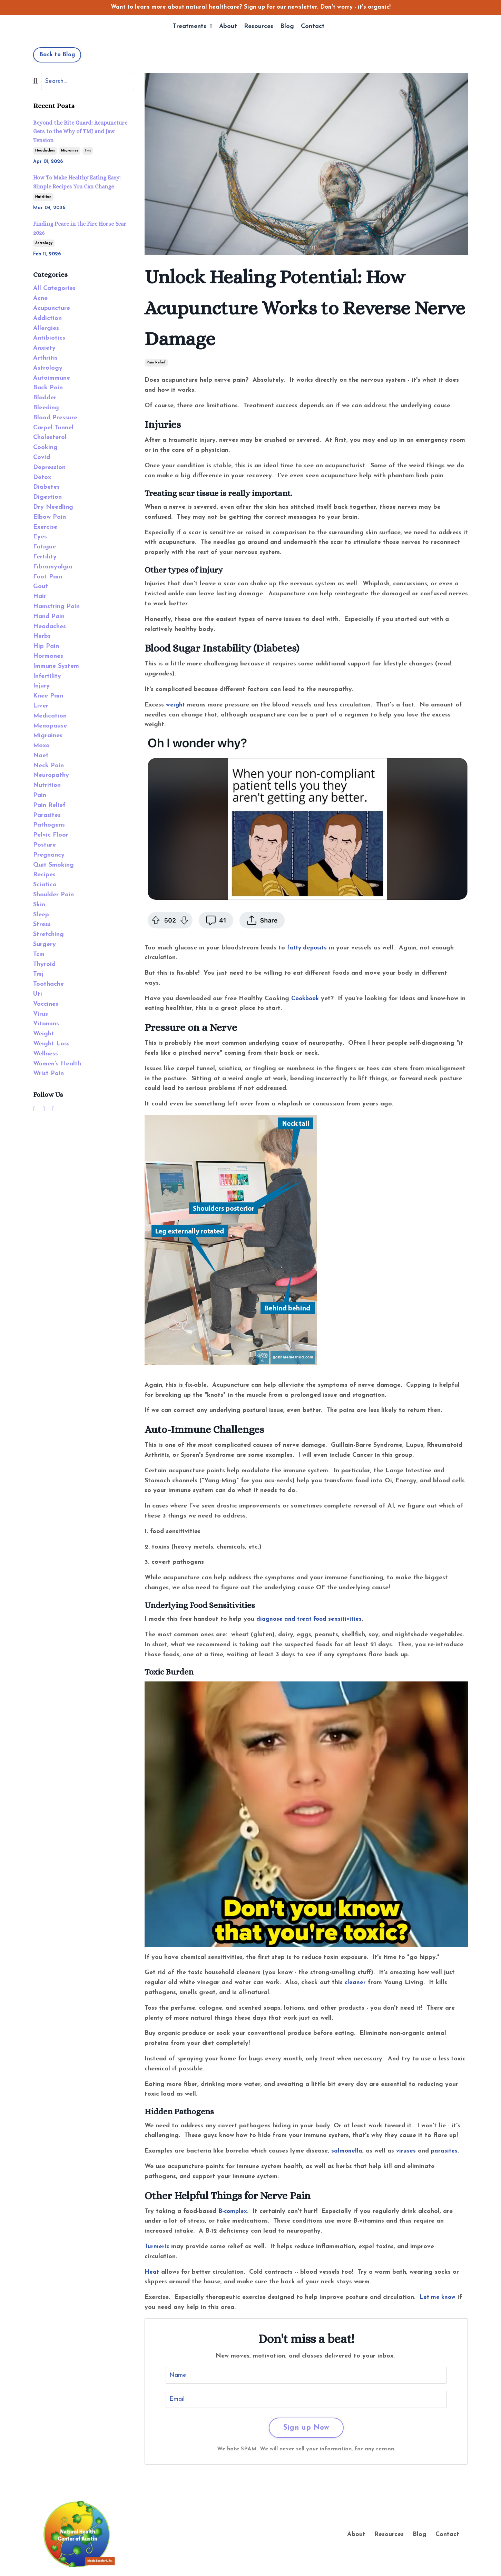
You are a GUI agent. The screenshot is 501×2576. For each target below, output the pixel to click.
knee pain (48, 696)
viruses (406, 2151)
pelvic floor (50, 835)
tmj (88, 151)
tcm (39, 954)
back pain (48, 387)
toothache (48, 984)
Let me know (439, 2297)
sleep (41, 914)
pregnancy (49, 855)
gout (40, 586)
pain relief (156, 362)
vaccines (45, 1004)
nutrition (43, 197)
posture (44, 845)
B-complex (233, 2211)
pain (39, 795)
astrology (43, 243)
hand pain (49, 616)
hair (39, 596)
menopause (50, 726)
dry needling (53, 507)
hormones (48, 656)
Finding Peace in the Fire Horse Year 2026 (79, 228)
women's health (57, 1064)
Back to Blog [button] (57, 55)
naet (41, 755)
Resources (259, 27)
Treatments (192, 27)
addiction (47, 318)
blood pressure (55, 417)
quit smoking (53, 865)
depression (49, 467)
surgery (44, 944)
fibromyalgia (52, 567)
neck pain (48, 765)
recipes (44, 874)
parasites (445, 2151)
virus (40, 1014)
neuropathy (51, 775)
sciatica (45, 884)
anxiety (44, 348)
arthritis (45, 358)
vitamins (46, 1024)
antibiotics (49, 338)
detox (42, 477)
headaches (45, 151)
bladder (44, 397)
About (228, 27)
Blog (287, 27)
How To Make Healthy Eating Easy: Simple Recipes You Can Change (77, 182)
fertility (45, 557)
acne (40, 298)
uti (37, 994)
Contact (313, 27)
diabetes (46, 487)
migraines (69, 151)
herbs (42, 636)
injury (41, 686)
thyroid (44, 964)
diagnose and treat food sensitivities (311, 1619)
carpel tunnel (53, 428)
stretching (48, 934)
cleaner (355, 1982)
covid (41, 457)
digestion (47, 497)
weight (176, 705)
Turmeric (157, 2246)
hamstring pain (56, 606)
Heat (152, 2272)
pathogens (49, 825)
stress (42, 924)
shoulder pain (53, 894)
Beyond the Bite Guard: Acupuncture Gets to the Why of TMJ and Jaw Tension (80, 131)
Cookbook (306, 998)
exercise (45, 527)
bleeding (46, 407)
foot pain (47, 577)
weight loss (51, 1044)
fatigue (44, 547)
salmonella (347, 2151)
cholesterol (50, 437)
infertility (47, 676)
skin (39, 904)
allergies (46, 328)
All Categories (54, 288)
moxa (41, 745)
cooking (45, 447)
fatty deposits (308, 948)
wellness (45, 1054)
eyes (40, 537)
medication (50, 716)
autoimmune (51, 378)
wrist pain (48, 1073)
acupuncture (51, 308)
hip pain (46, 646)
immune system (56, 666)
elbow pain (49, 517)
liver (40, 706)
